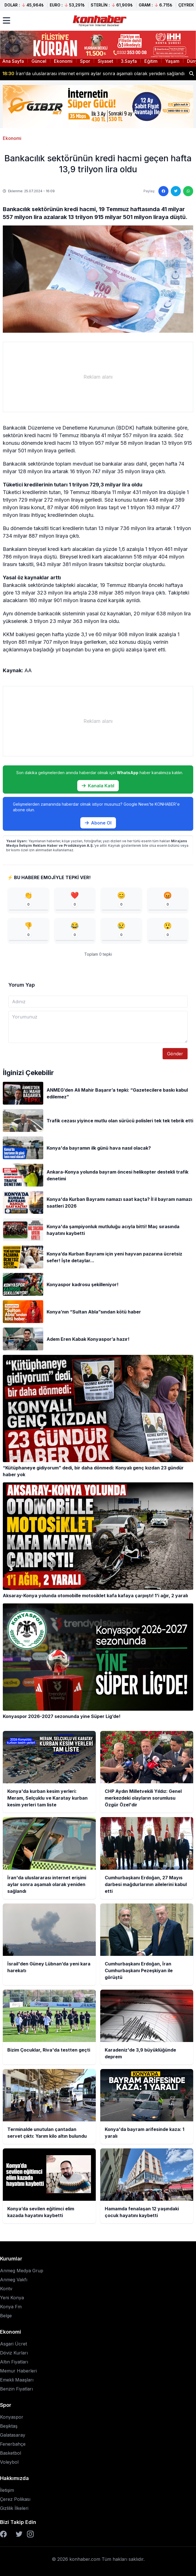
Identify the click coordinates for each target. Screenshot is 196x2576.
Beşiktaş (8, 2426)
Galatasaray (12, 2435)
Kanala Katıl (98, 785)
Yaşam (172, 61)
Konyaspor (11, 2417)
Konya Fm (11, 2306)
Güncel (38, 61)
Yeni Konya (12, 2297)
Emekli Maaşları (16, 2380)
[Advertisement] (98, 377)
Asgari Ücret (13, 2344)
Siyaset (105, 61)
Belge (6, 2315)
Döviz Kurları (14, 2353)
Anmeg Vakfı (13, 2279)
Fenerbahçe (13, 2444)
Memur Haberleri (18, 2371)
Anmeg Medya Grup (21, 2270)
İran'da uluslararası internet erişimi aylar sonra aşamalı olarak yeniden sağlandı (93, 73)
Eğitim (151, 61)
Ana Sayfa (13, 61)
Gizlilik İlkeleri (14, 2508)
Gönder (175, 1053)
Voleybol (9, 2462)
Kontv (6, 2288)
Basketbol (10, 2453)
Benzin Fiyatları (16, 2389)
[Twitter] (19, 2534)
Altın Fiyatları (14, 2362)
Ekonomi (63, 61)
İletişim (7, 2490)
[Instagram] (30, 2534)
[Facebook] (3, 2534)
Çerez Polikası (15, 2499)
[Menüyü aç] (6, 20)
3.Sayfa (129, 61)
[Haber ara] (191, 73)
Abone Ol (98, 823)
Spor (85, 61)
